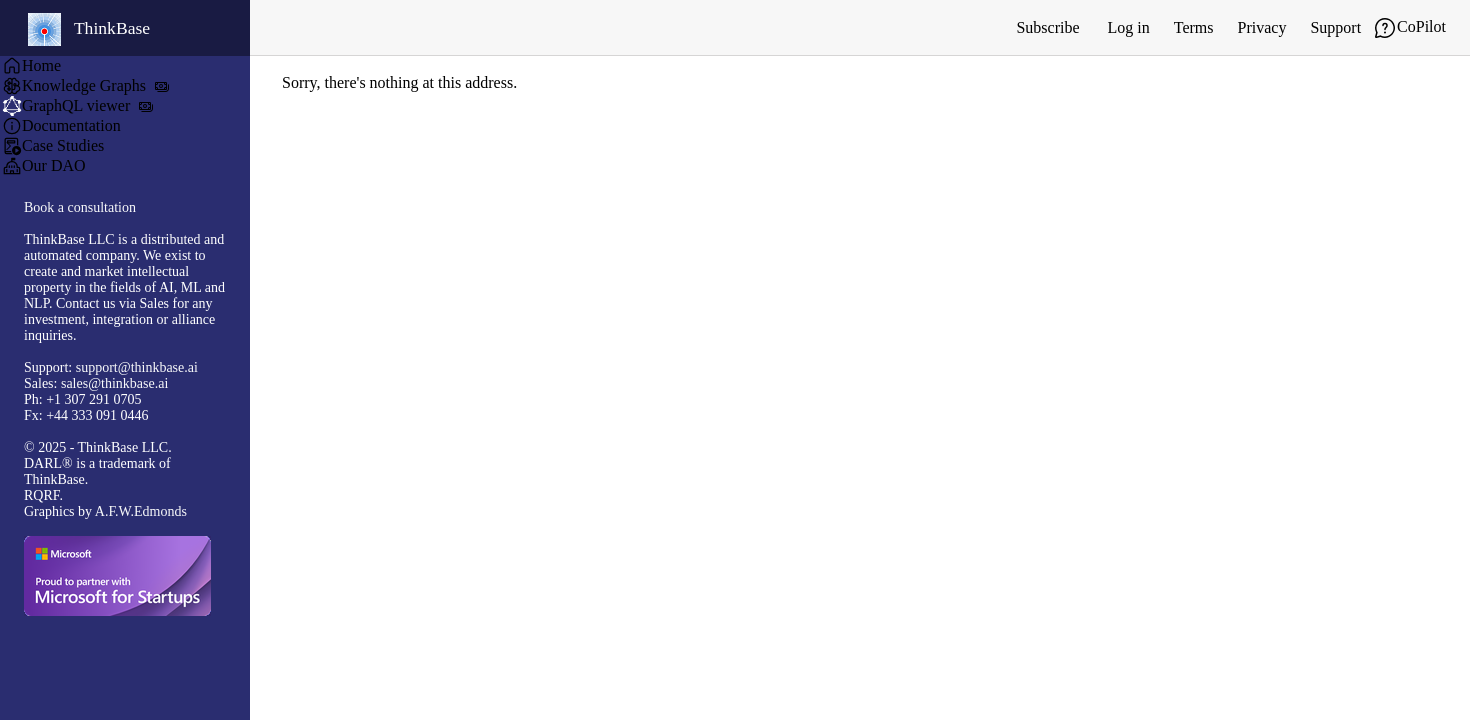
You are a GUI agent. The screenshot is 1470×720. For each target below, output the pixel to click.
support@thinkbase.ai (137, 367)
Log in (1129, 27)
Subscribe (1047, 27)
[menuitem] (125, 66)
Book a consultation (80, 207)
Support (1335, 27)
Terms (1194, 27)
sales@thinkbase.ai (114, 383)
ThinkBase (89, 29)
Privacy (1262, 27)
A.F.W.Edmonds (141, 511)
